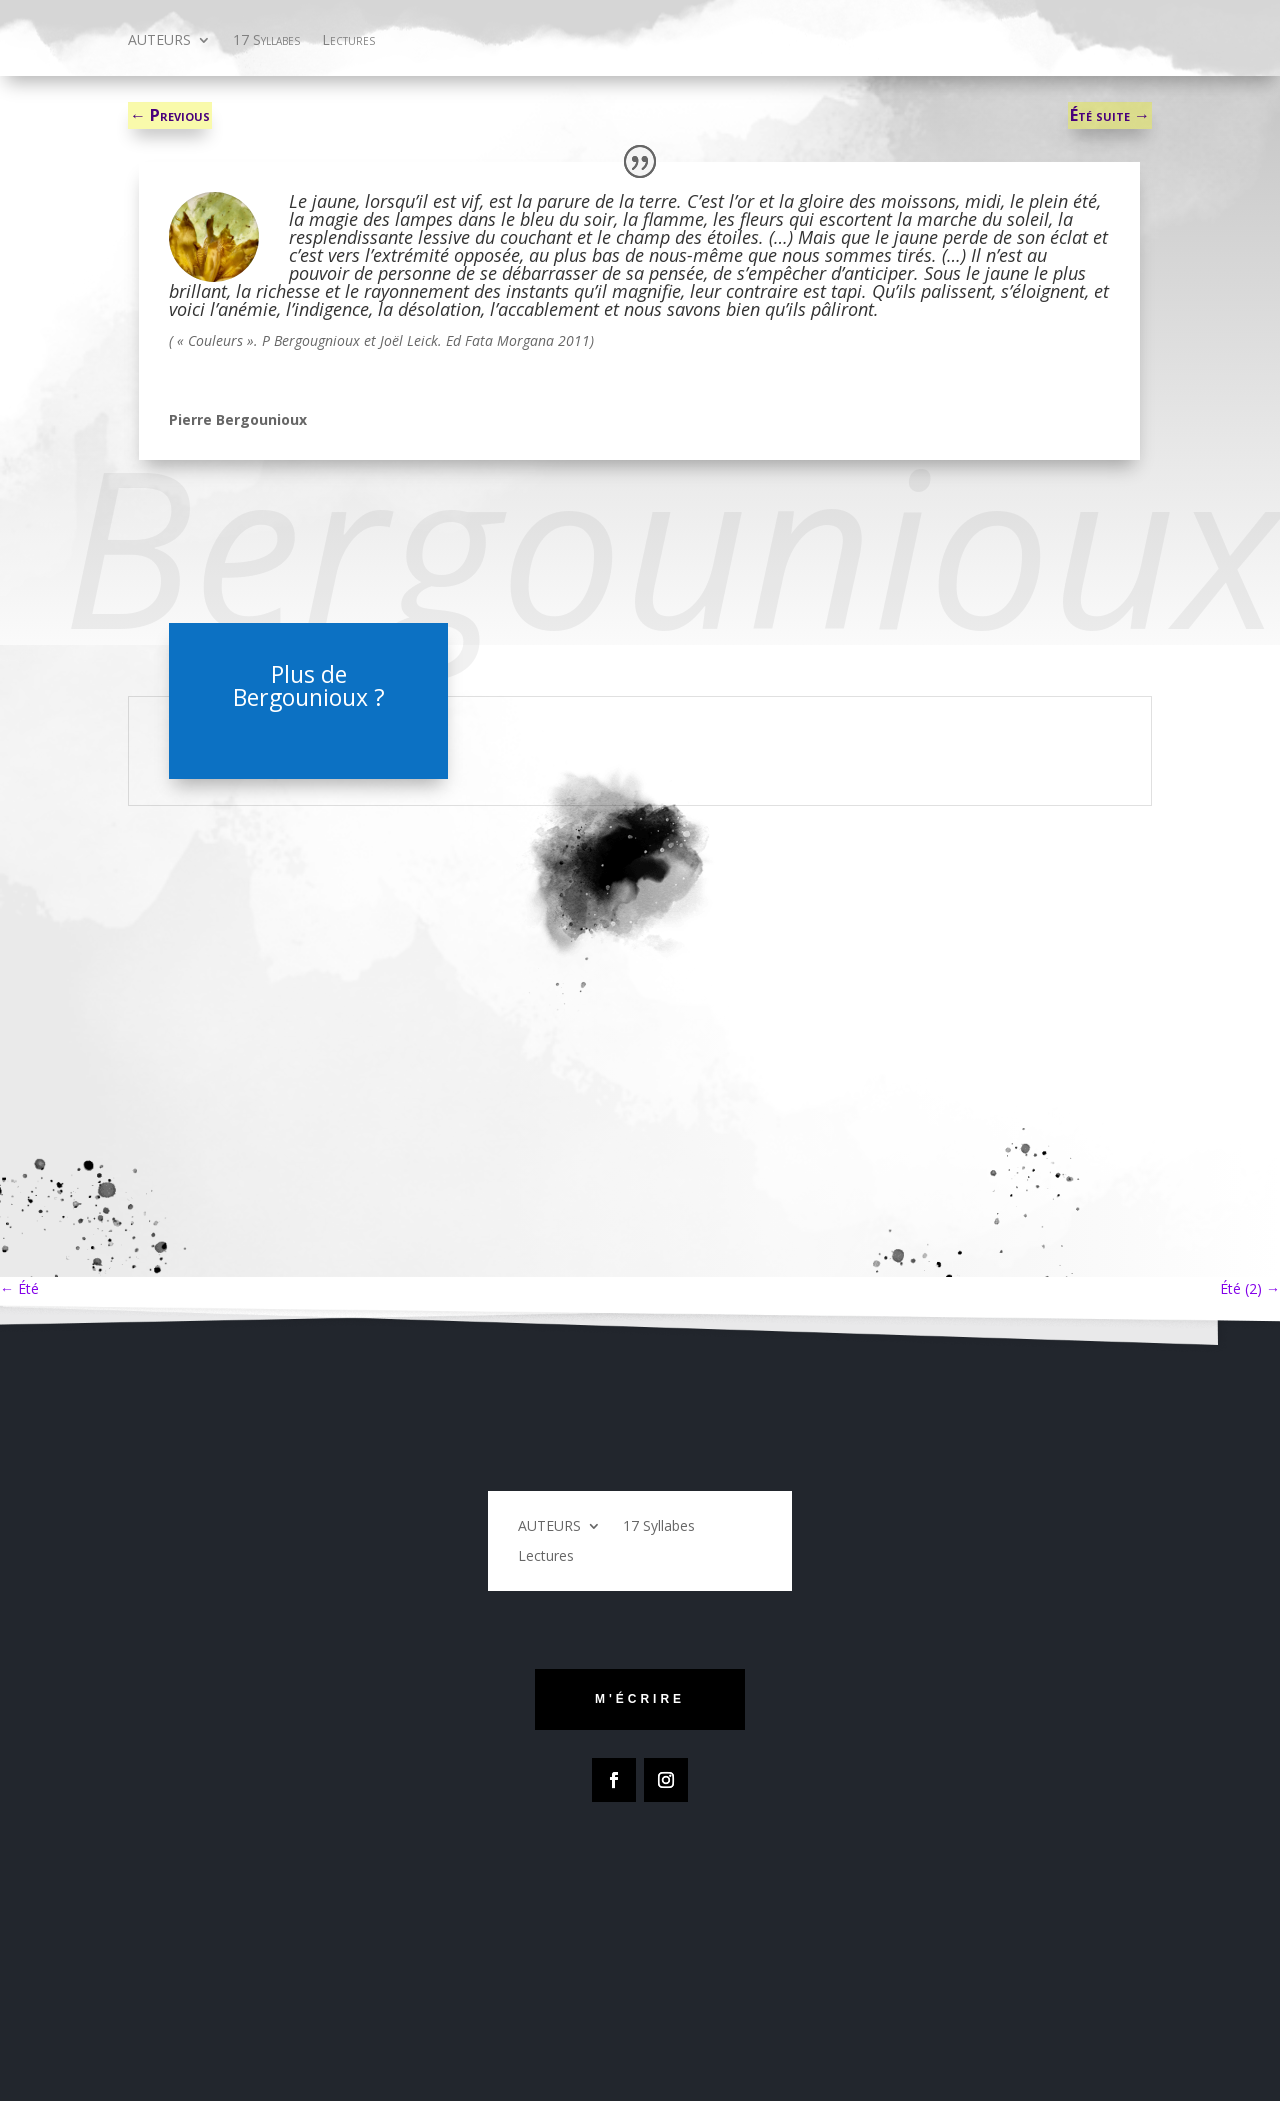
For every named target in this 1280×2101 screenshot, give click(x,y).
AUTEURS (159, 41)
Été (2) (1250, 1288)
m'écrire (640, 1699)
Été (19, 1288)
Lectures (348, 41)
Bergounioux (300, 697)
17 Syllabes (266, 41)
